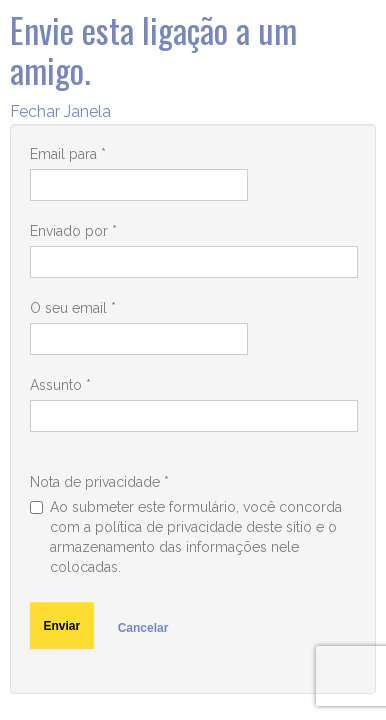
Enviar (62, 626)
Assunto (60, 385)
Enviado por (73, 231)
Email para (68, 154)
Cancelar (143, 628)
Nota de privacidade (99, 482)
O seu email (73, 308)
